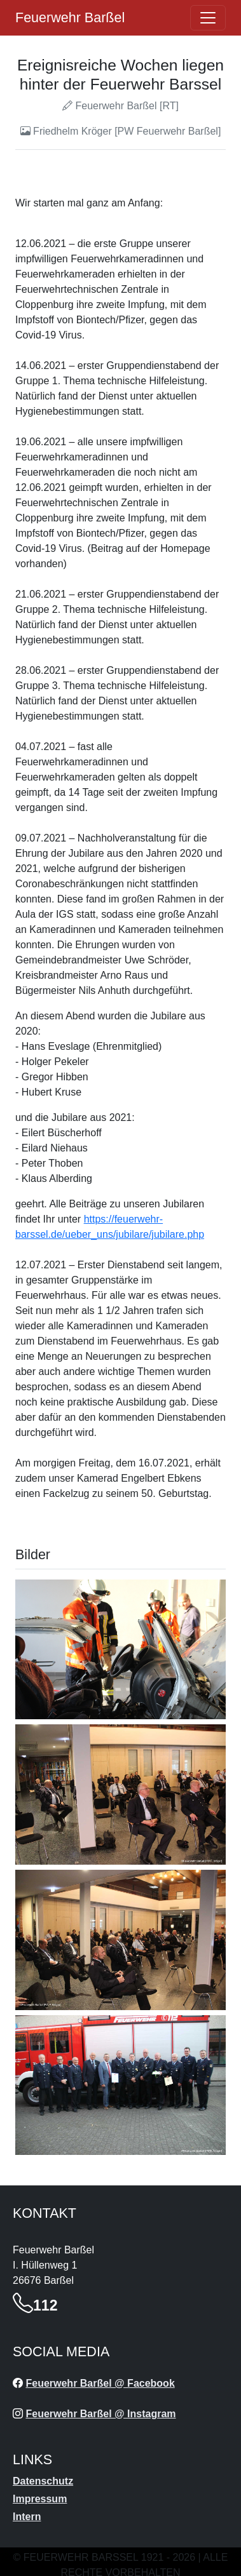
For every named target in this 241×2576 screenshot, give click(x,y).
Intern (27, 2516)
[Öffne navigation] (208, 17)
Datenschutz (43, 2481)
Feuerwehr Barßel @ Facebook (99, 2383)
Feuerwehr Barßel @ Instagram (100, 2413)
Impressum (40, 2498)
